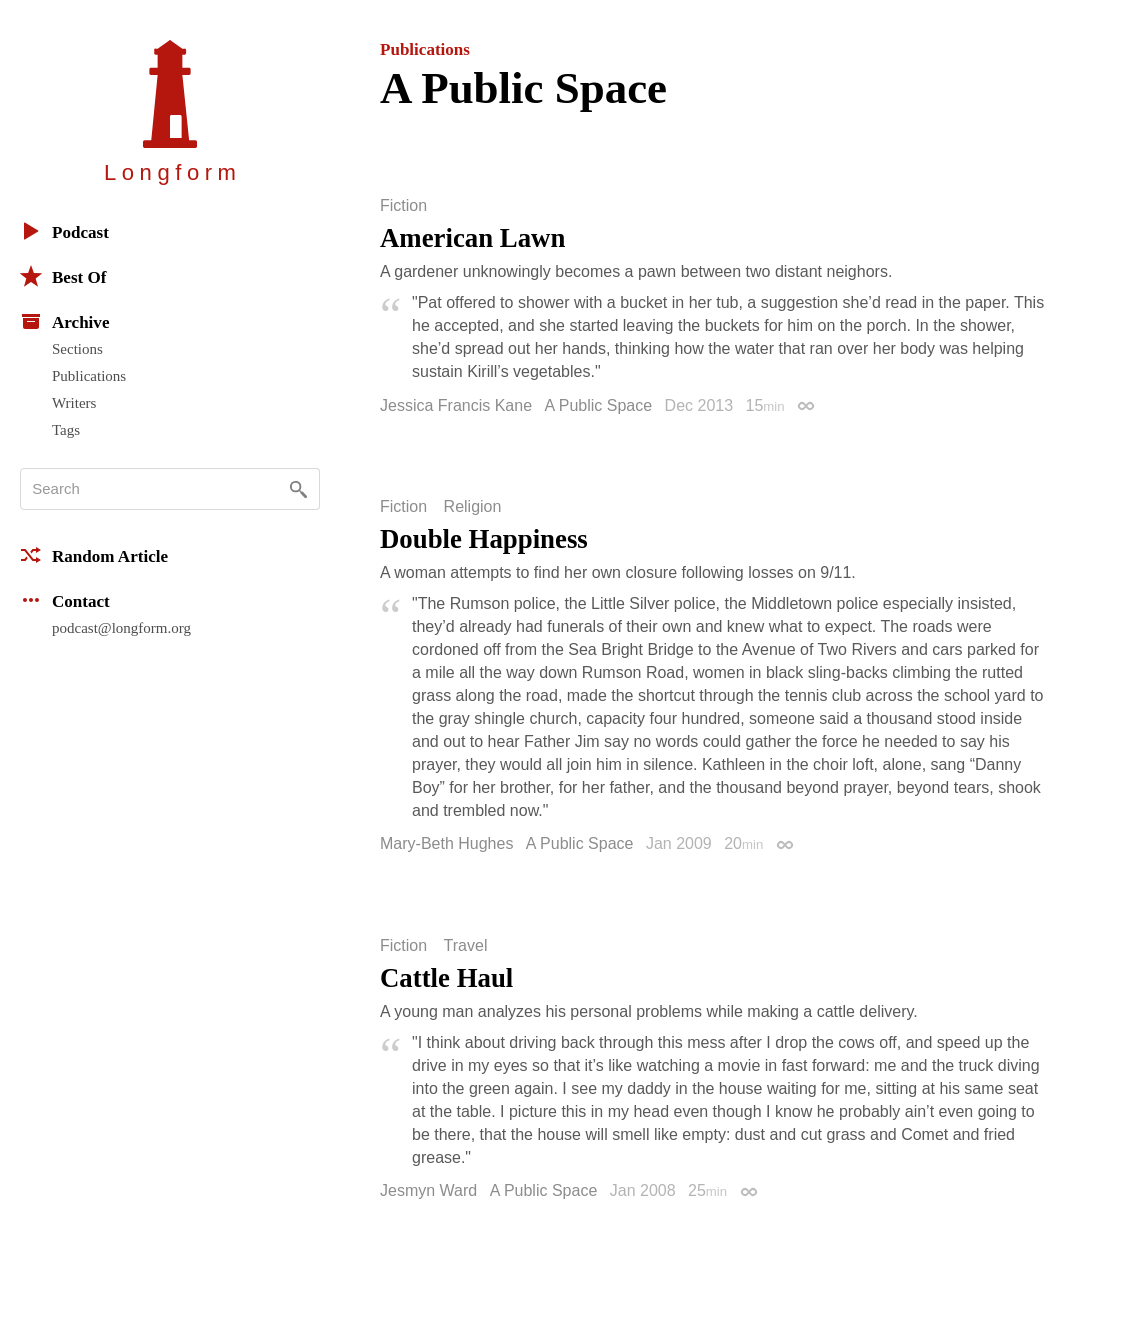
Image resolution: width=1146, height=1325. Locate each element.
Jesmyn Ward (428, 1190)
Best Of (63, 276)
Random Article (94, 555)
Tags (66, 430)
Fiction (403, 206)
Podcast (64, 231)
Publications (89, 376)
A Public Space (599, 405)
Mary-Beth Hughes (446, 843)
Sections (77, 349)
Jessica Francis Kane (456, 405)
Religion (473, 507)
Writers (74, 403)
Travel (466, 946)
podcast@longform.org (121, 628)
